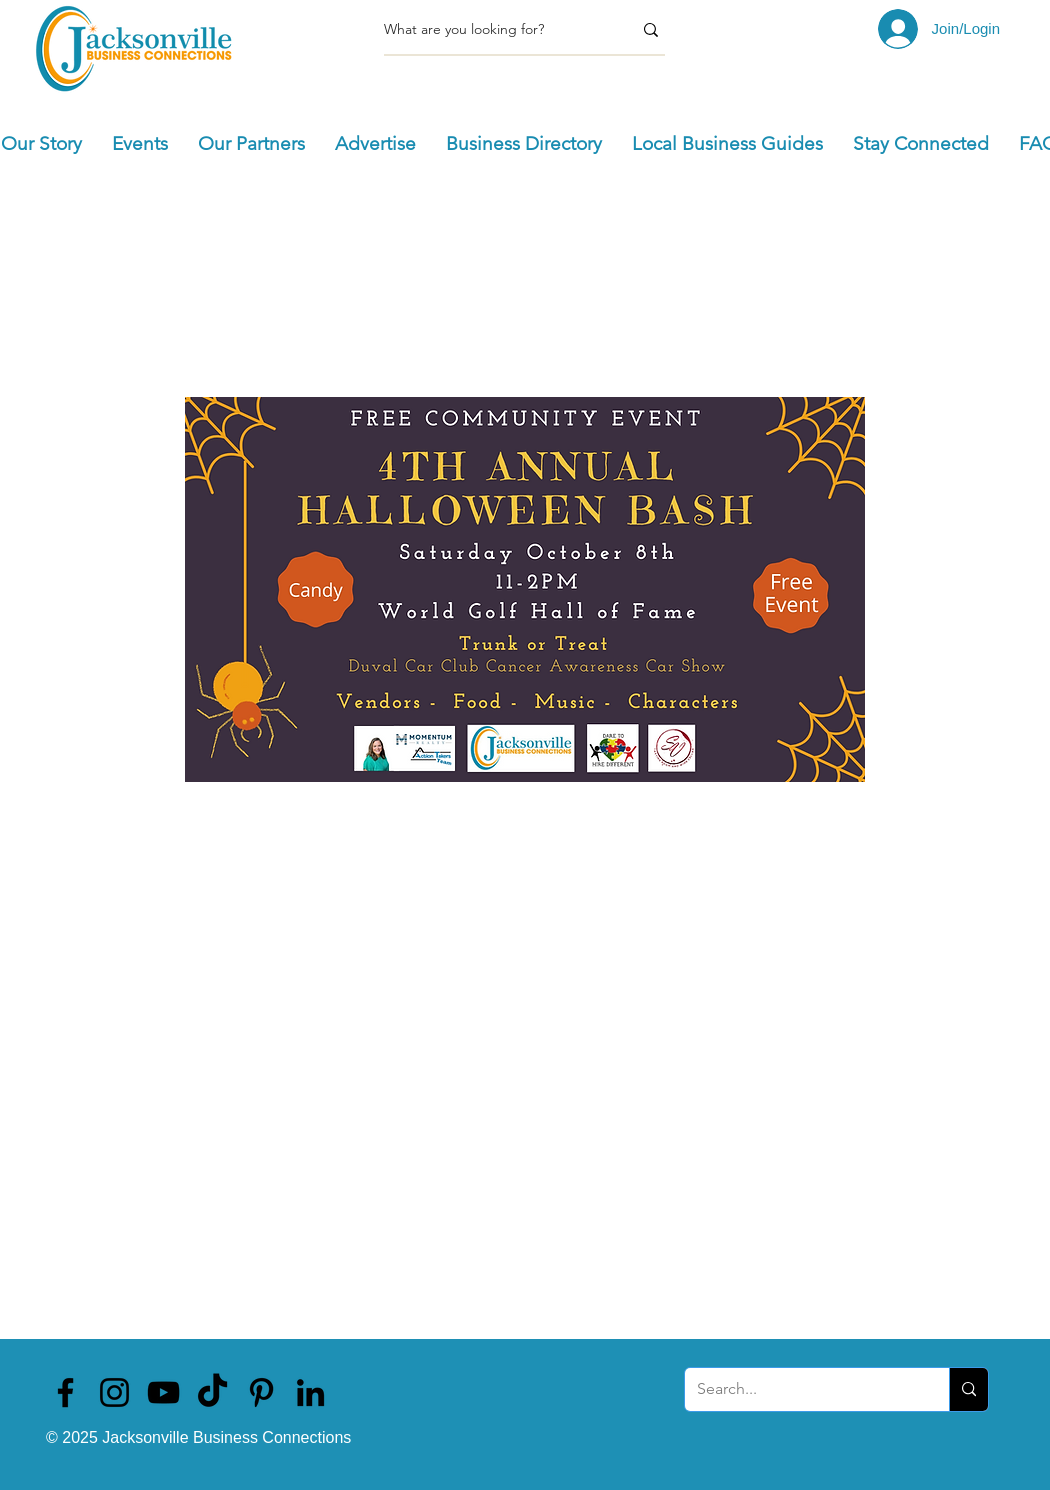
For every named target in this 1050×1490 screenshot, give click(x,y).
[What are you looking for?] (493, 30)
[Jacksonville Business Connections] (65, 1392)
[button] (140, 144)
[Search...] (802, 1389)
